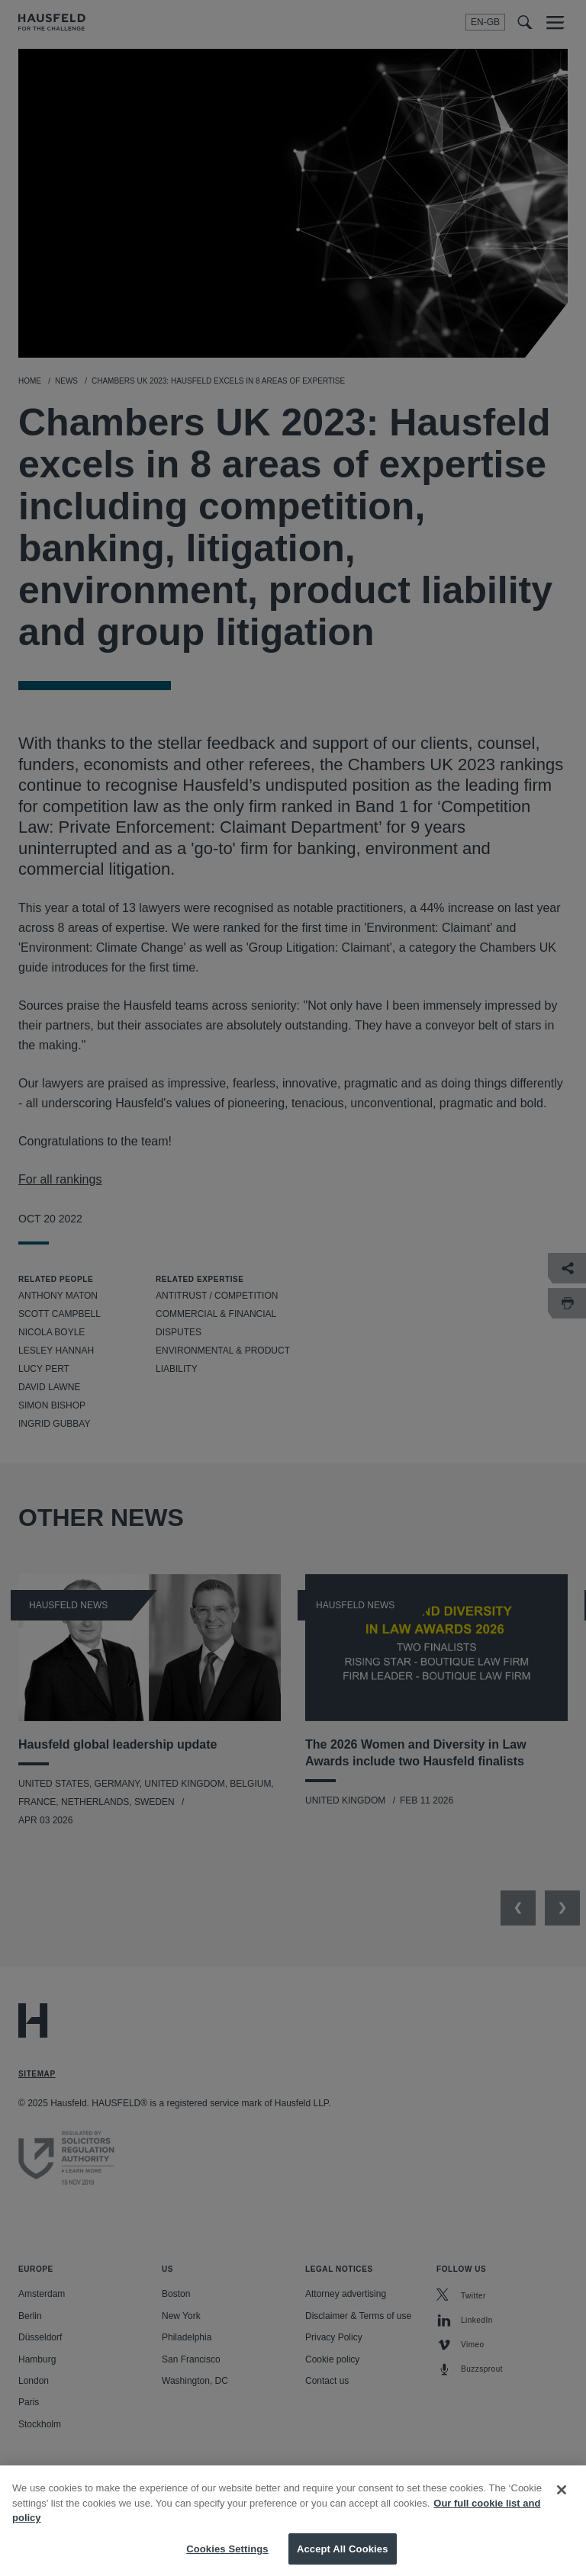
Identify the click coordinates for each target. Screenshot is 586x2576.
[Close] (561, 2503)
